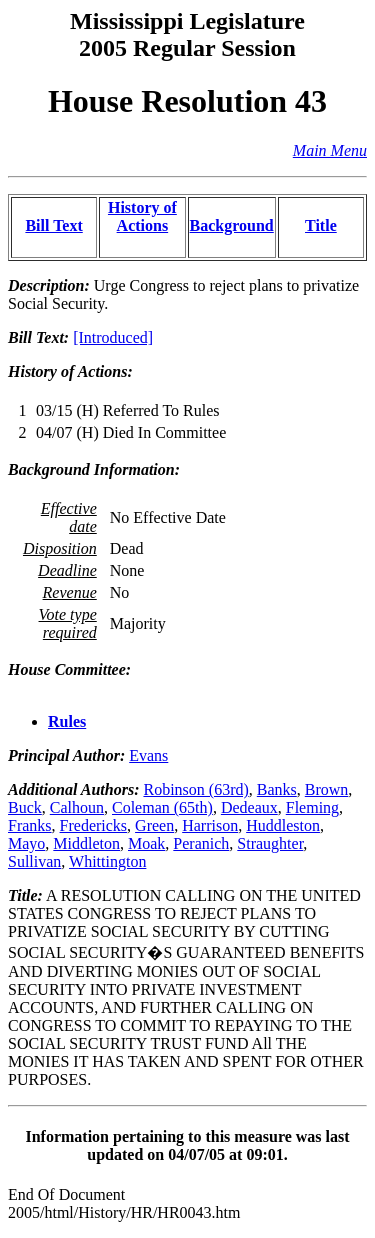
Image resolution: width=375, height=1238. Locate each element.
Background (232, 225)
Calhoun (77, 807)
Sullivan (34, 861)
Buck (25, 807)
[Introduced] (113, 337)
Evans (148, 755)
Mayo (26, 843)
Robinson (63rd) (195, 789)
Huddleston (283, 825)
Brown (327, 789)
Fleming (312, 807)
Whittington (107, 861)
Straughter (270, 843)
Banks (277, 789)
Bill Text (53, 225)
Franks (30, 825)
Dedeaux (249, 807)
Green (154, 825)
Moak (146, 843)
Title (321, 225)
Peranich (201, 843)
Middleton (86, 843)
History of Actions (142, 216)
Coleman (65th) (162, 807)
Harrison (210, 825)
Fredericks (94, 825)
